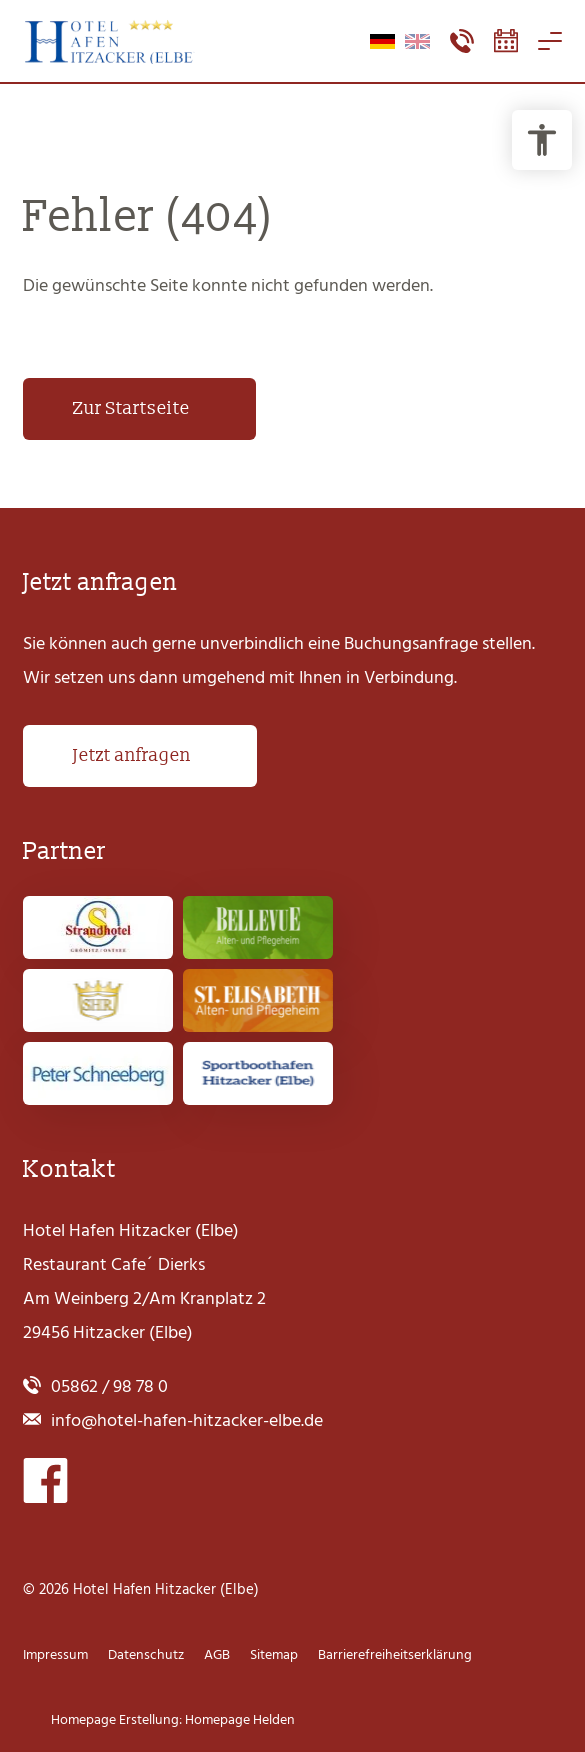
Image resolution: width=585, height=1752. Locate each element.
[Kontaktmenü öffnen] (462, 41)
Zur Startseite (131, 408)
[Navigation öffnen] (550, 41)
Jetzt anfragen (132, 755)
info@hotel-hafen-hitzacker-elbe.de (187, 1420)
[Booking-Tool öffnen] (506, 41)
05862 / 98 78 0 (109, 1386)
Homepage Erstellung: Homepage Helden (171, 1720)
